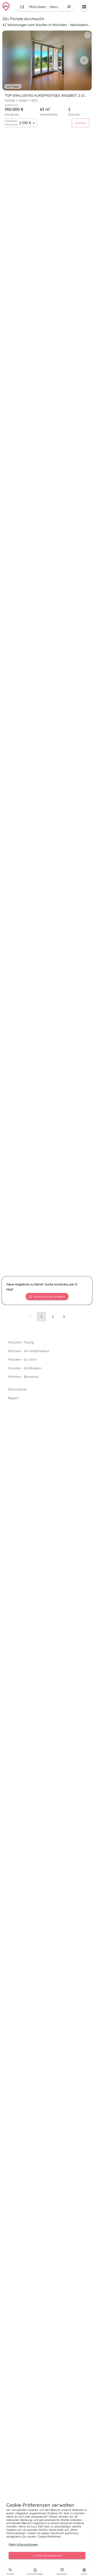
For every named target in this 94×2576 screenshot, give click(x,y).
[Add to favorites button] (87, 35)
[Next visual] (84, 60)
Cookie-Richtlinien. (50, 2536)
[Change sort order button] (22, 6)
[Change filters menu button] (68, 6)
